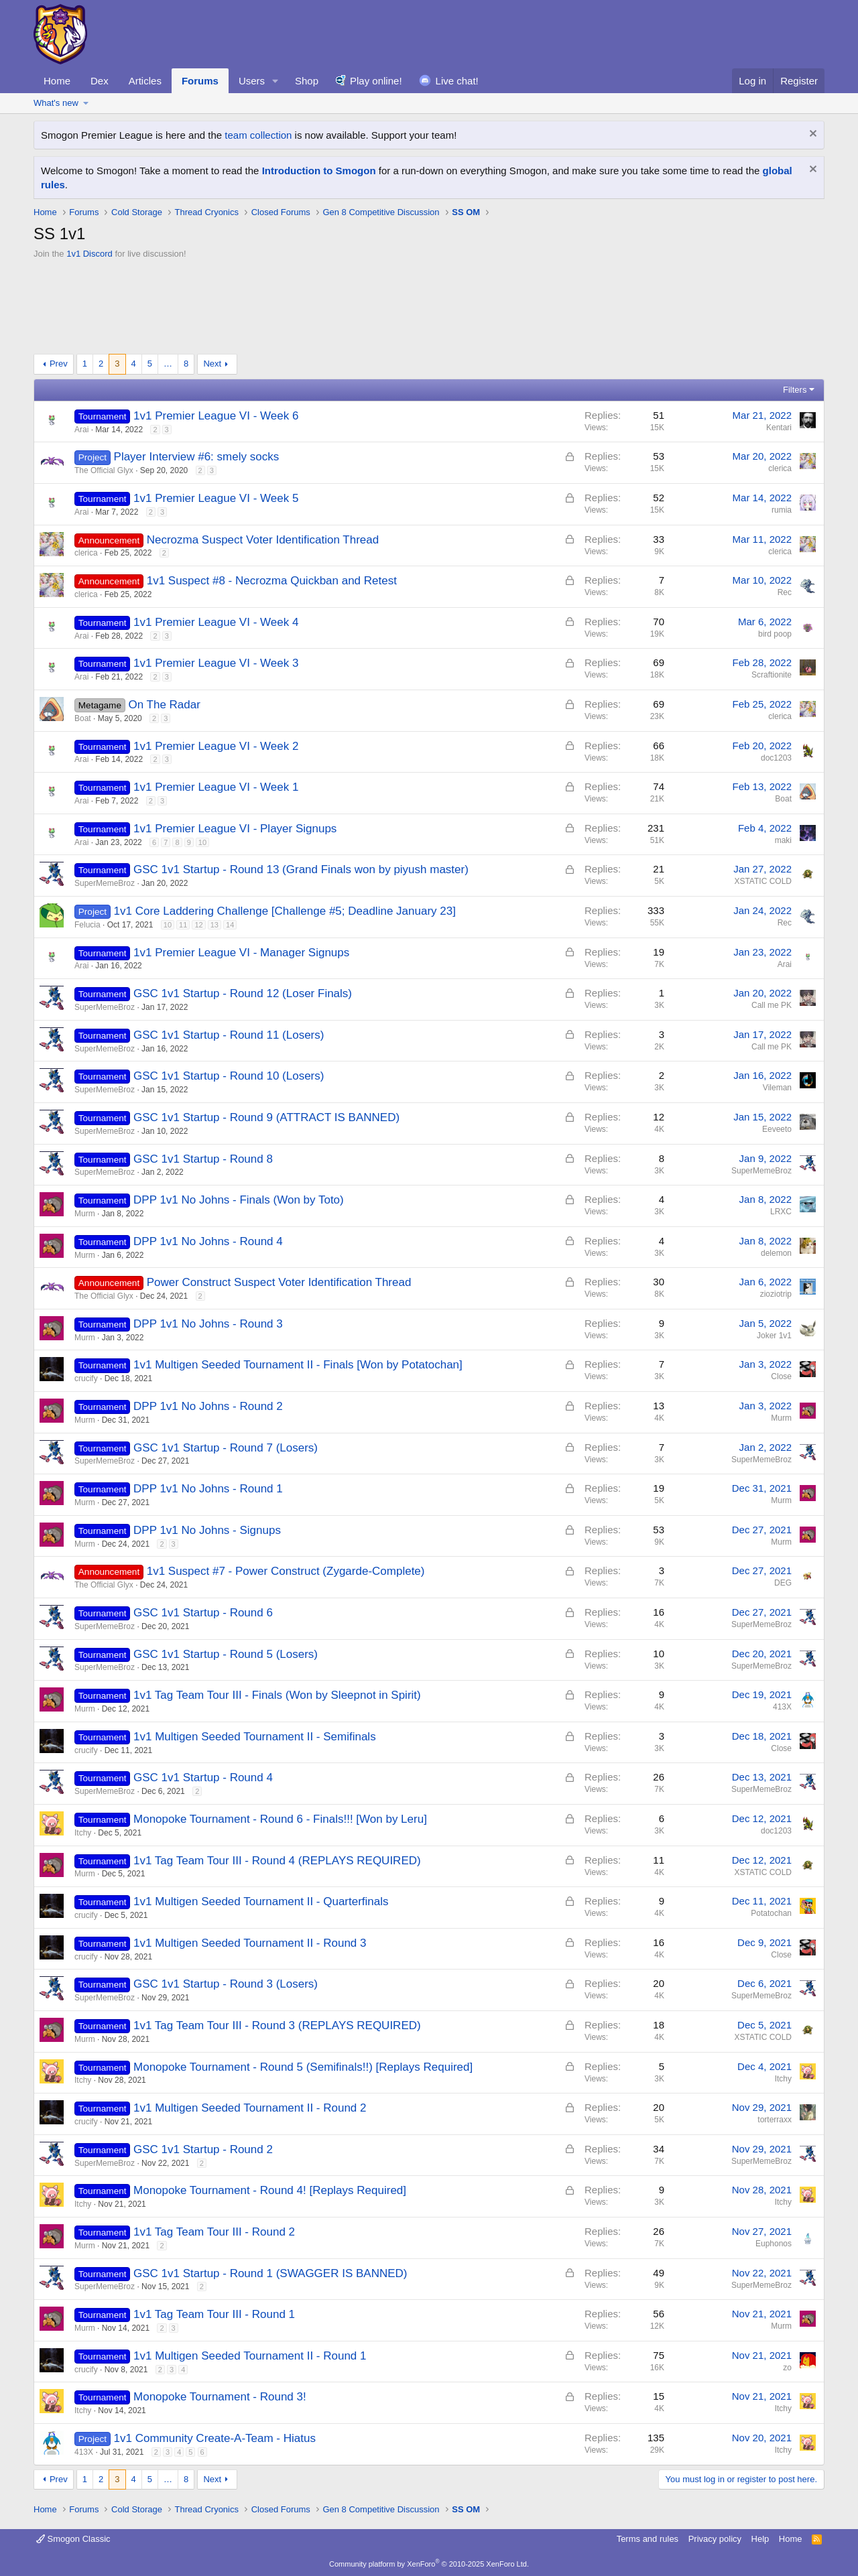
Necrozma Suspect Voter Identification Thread (263, 539)
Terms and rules (647, 2539)
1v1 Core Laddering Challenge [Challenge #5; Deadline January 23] (285, 911)
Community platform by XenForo (429, 2564)
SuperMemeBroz (104, 883)
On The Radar (164, 704)
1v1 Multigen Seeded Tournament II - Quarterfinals (261, 1901)
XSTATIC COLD (763, 881)
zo (787, 2367)
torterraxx (774, 2119)
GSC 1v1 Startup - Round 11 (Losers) (228, 1035)
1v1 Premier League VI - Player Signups (234, 828)
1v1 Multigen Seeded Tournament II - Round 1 (249, 2355)
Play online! (376, 80)
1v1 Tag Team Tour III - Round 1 (214, 2314)
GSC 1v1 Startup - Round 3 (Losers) (225, 1984)
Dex (99, 80)
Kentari (779, 427)
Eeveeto (777, 1129)
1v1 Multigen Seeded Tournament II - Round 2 (249, 2108)
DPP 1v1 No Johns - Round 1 (208, 1488)
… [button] (168, 364)
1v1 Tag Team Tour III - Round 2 (214, 2232)
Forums (200, 80)
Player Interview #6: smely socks (197, 456)
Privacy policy (714, 2539)
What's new (56, 103)
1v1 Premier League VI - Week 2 (215, 746)
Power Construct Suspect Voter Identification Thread (279, 1282)
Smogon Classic (73, 2539)
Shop (306, 80)
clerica (780, 468)
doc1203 (776, 758)
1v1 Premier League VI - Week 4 (215, 622)
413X (782, 1707)
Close (781, 1376)
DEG (783, 1583)
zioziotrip (776, 1294)
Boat (82, 718)
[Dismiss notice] (811, 135)
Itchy (82, 1833)
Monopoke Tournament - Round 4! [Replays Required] (269, 2190)
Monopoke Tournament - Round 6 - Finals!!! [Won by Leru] (280, 1819)
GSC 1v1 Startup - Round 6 (203, 1612)
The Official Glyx (103, 470)
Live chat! (457, 80)
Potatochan (771, 1913)
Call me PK (771, 1005)
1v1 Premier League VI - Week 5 (215, 498)
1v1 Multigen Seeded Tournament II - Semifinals (254, 1736)
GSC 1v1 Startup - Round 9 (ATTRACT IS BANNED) (266, 1117)
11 (183, 925)
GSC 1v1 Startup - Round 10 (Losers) (228, 1076)
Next (212, 364)
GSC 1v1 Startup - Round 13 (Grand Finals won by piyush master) (301, 869)
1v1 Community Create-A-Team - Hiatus (215, 2438)
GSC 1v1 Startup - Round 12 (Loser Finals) (242, 993)
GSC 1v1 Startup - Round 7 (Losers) (225, 1447)
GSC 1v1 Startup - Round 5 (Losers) (225, 1654)
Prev (59, 364)
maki (783, 840)
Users (252, 80)
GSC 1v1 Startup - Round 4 (203, 1777)
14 (230, 925)
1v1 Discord (89, 254)
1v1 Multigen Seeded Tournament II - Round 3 (249, 1943)
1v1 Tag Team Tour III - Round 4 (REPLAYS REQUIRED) (277, 1860)
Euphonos (773, 2243)
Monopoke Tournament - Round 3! (219, 2396)
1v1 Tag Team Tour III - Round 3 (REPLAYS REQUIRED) (277, 2025)
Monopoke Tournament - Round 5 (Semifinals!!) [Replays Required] (303, 2067)
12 (198, 925)
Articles (145, 80)
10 (202, 842)
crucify (86, 1378)
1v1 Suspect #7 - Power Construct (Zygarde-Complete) (286, 1571)
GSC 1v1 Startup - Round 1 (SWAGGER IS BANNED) (270, 2273)
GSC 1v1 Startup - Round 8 (203, 1159)
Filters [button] (794, 390)
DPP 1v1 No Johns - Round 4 (208, 1241)
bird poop (775, 634)
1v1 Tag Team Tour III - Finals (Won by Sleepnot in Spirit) (277, 1695)
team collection (258, 135)
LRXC (781, 1211)
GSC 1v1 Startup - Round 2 (203, 2149)
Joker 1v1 (774, 1335)
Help (760, 2539)
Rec (785, 592)
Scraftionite (771, 675)
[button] (275, 80)
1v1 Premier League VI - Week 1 (215, 787)
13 (214, 925)
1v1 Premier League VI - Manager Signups (241, 952)
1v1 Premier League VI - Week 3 (215, 663)
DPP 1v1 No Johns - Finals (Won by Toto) (238, 1200)
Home (57, 80)
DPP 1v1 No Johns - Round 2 (208, 1406)
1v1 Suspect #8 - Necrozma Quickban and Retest (272, 580)
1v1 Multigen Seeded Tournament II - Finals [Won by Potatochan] (298, 1364)
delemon (776, 1253)
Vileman (777, 1087)
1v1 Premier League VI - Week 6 (215, 415)
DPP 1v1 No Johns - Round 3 (208, 1323)
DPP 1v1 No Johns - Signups (207, 1530)
